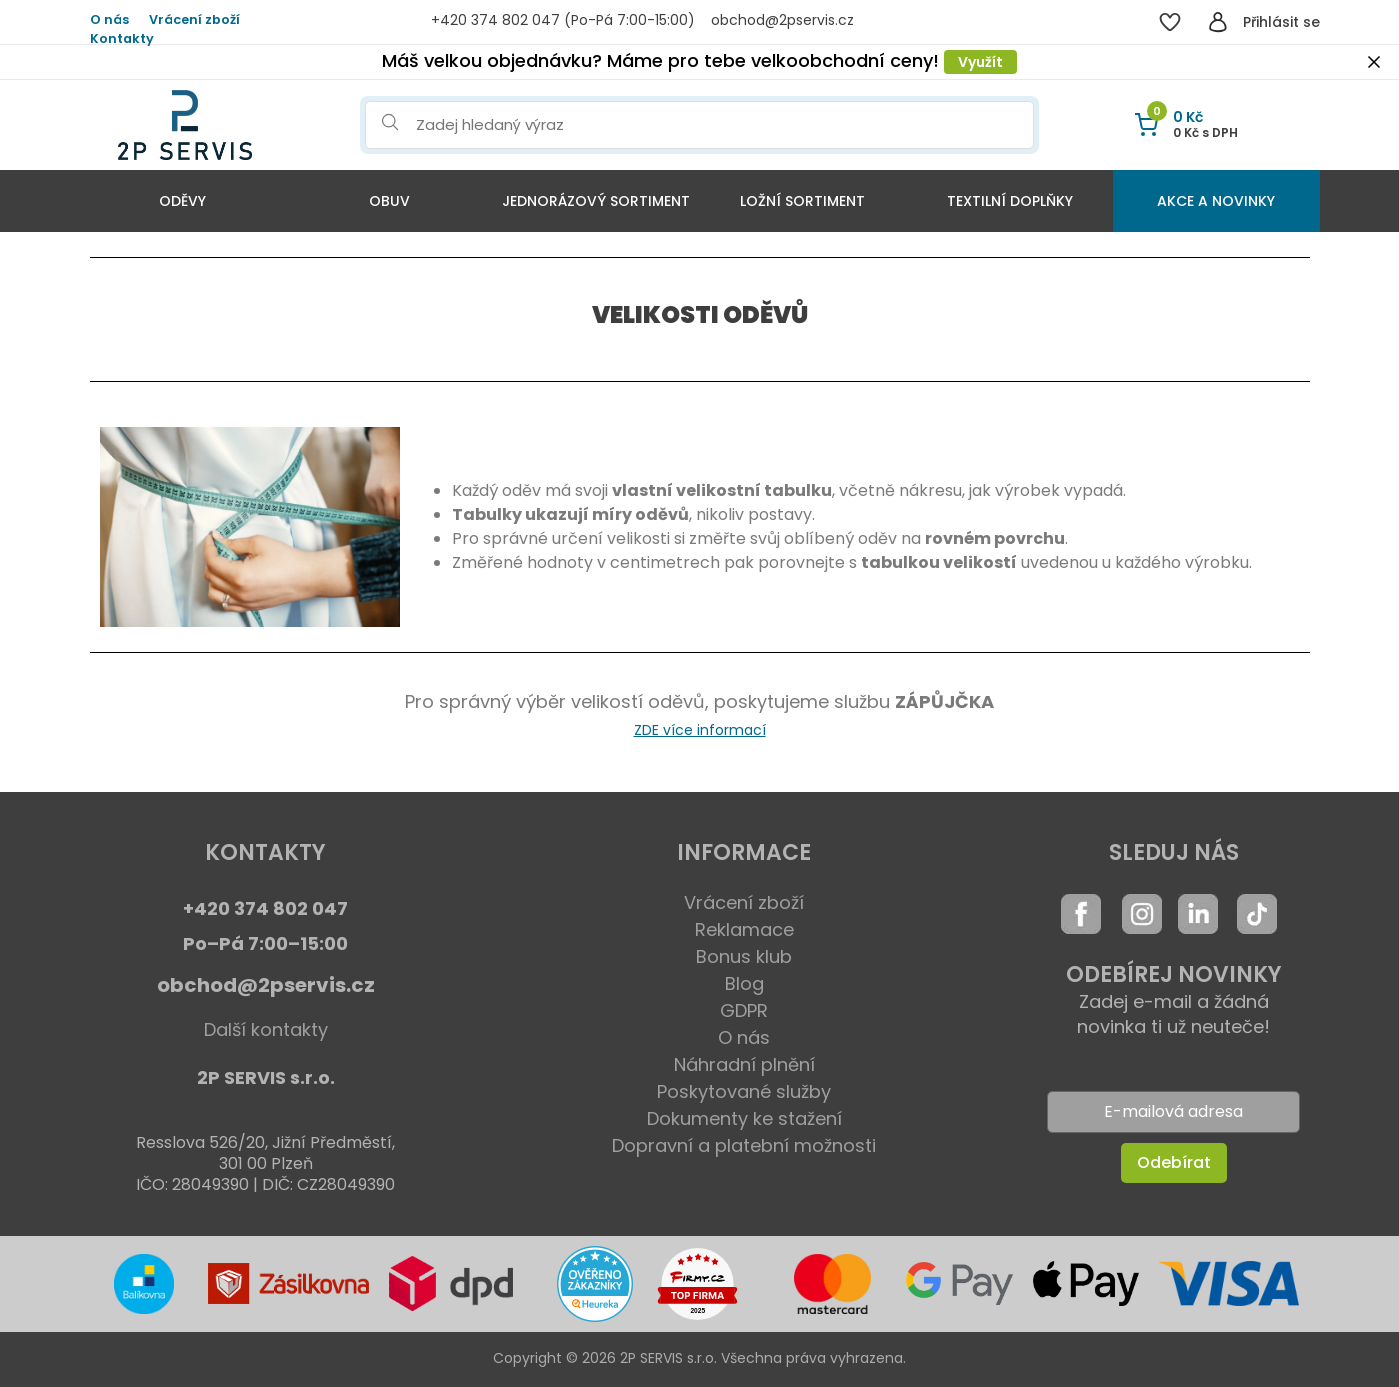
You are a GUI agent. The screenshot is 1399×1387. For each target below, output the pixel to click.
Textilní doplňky (1010, 201)
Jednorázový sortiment (596, 201)
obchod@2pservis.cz (266, 985)
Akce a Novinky (1216, 201)
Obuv (389, 201)
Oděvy (182, 201)
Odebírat (1174, 1162)
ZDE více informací (700, 730)
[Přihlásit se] (1218, 22)
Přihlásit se (1281, 22)
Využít (980, 62)
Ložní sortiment (802, 201)
